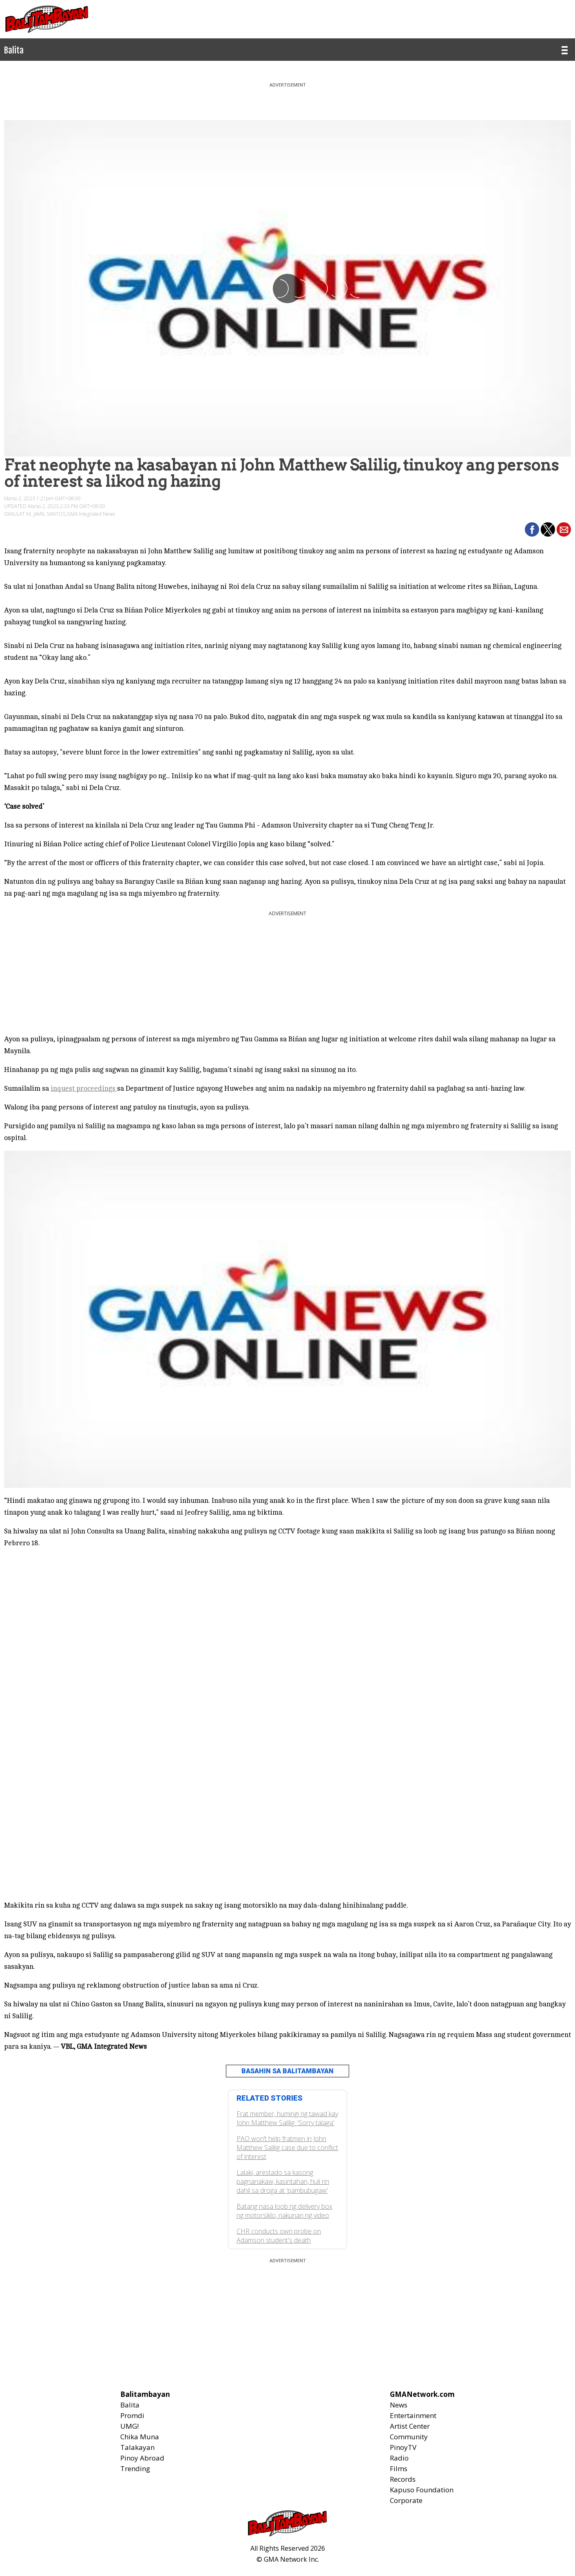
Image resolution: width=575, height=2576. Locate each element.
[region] (287, 98)
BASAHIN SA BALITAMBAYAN (287, 2071)
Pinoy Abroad (142, 2458)
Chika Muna (139, 2436)
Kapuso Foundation (421, 2489)
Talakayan (137, 2447)
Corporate (406, 2500)
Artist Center (410, 2426)
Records (403, 2479)
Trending (135, 2468)
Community (409, 2436)
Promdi (132, 2415)
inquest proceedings (84, 1088)
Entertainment (413, 2415)
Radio (399, 2458)
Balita (129, 2405)
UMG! (129, 2426)
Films (398, 2468)
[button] (532, 529)
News (398, 2405)
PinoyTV (403, 2447)
